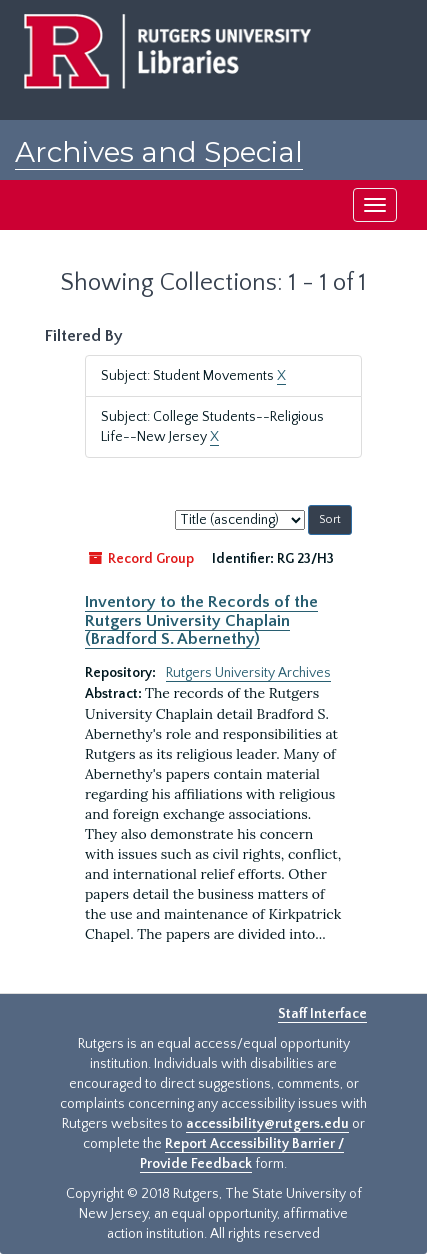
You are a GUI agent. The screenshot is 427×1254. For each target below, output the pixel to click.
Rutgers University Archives (248, 673)
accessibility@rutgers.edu (267, 1124)
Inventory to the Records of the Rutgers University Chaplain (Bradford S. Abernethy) (201, 620)
